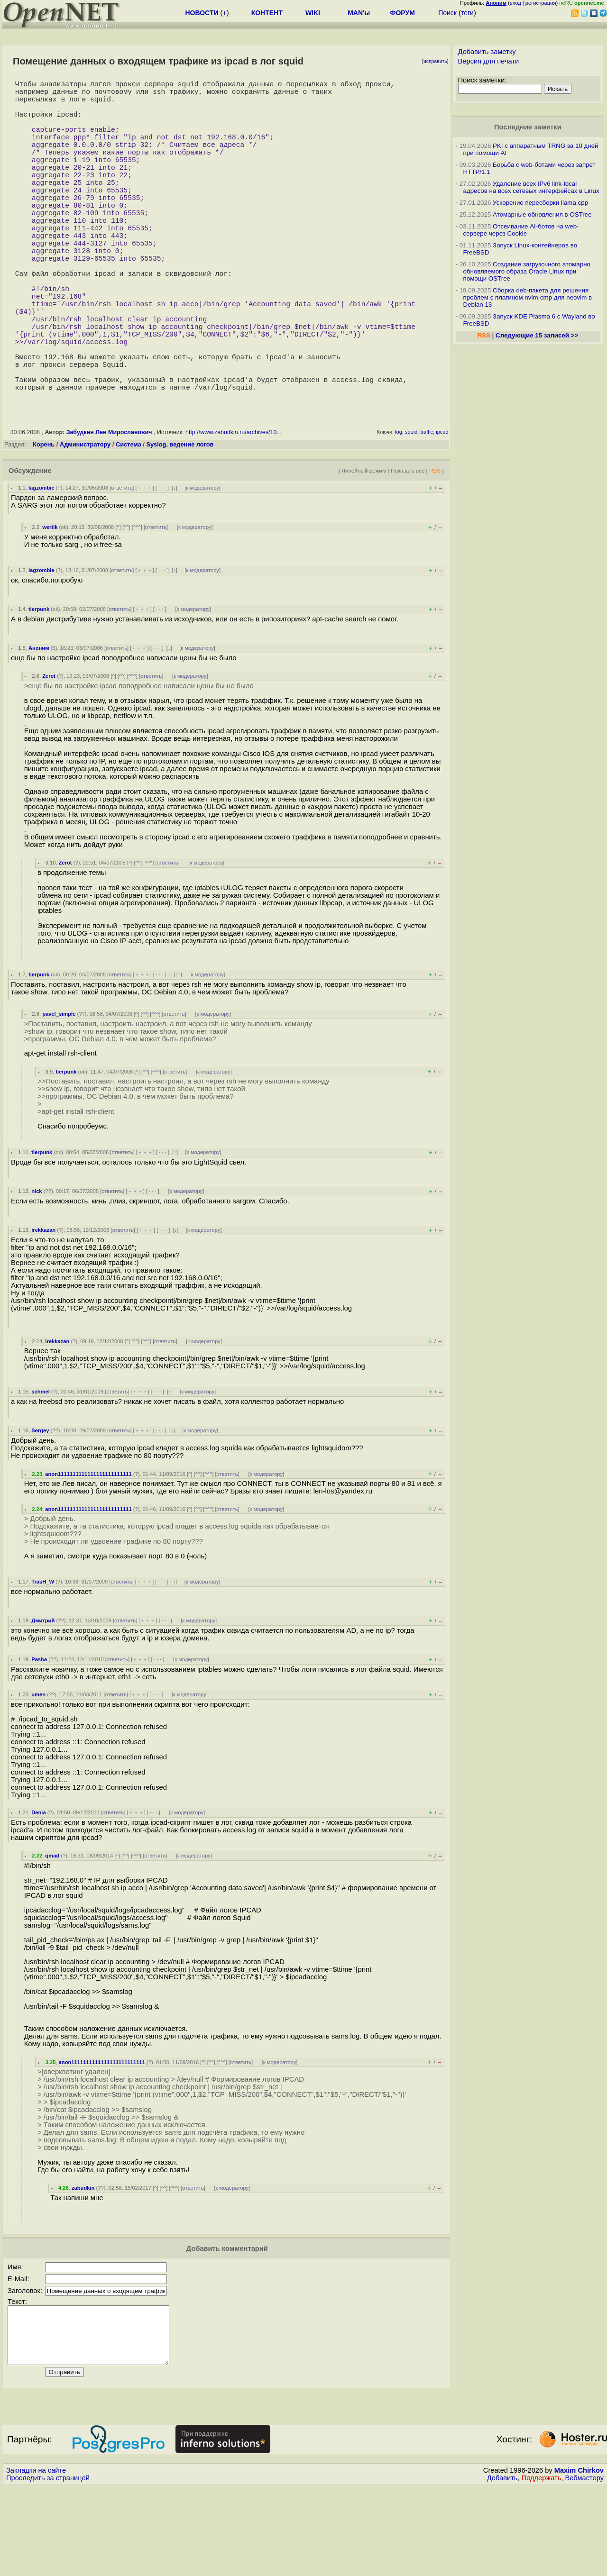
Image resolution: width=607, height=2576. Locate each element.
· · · (162, 565)
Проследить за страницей (48, 2567)
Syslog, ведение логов (179, 522)
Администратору (85, 522)
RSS (435, 548)
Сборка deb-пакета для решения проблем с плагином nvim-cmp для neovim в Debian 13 (527, 297)
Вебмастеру (584, 2567)
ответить (121, 565)
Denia (38, 1890)
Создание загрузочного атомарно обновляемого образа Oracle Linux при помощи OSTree (526, 271)
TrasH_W (42, 1659)
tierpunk (38, 687)
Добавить (502, 2567)
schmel (40, 1469)
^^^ (137, 605)
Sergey (40, 1508)
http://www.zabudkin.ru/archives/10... (233, 510)
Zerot (48, 753)
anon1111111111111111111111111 (88, 1552)
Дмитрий (43, 1698)
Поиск (447, 13)
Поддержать (541, 2567)
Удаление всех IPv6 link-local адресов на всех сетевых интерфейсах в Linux (531, 187)
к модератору (202, 565)
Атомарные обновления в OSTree (542, 214)
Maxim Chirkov (579, 2559)
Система (128, 522)
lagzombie (41, 565)
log (398, 509)
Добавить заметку (487, 51)
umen (38, 1772)
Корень (44, 522)
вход (515, 3)
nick (36, 1269)
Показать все (408, 548)
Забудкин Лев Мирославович (109, 510)
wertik (49, 605)
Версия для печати (488, 61)
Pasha (39, 1737)
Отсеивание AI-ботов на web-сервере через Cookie (521, 230)
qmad (52, 1933)
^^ (126, 605)
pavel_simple (58, 1091)
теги (467, 13)
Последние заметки (527, 127)
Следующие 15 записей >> (537, 335)
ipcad (442, 509)
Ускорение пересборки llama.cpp (540, 202)
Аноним (38, 725)
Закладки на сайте (36, 2559)
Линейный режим (363, 548)
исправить (435, 61)
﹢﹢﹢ (145, 565)
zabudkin (83, 2265)
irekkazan (43, 1308)
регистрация (540, 3)
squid (411, 509)
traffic (426, 509)
